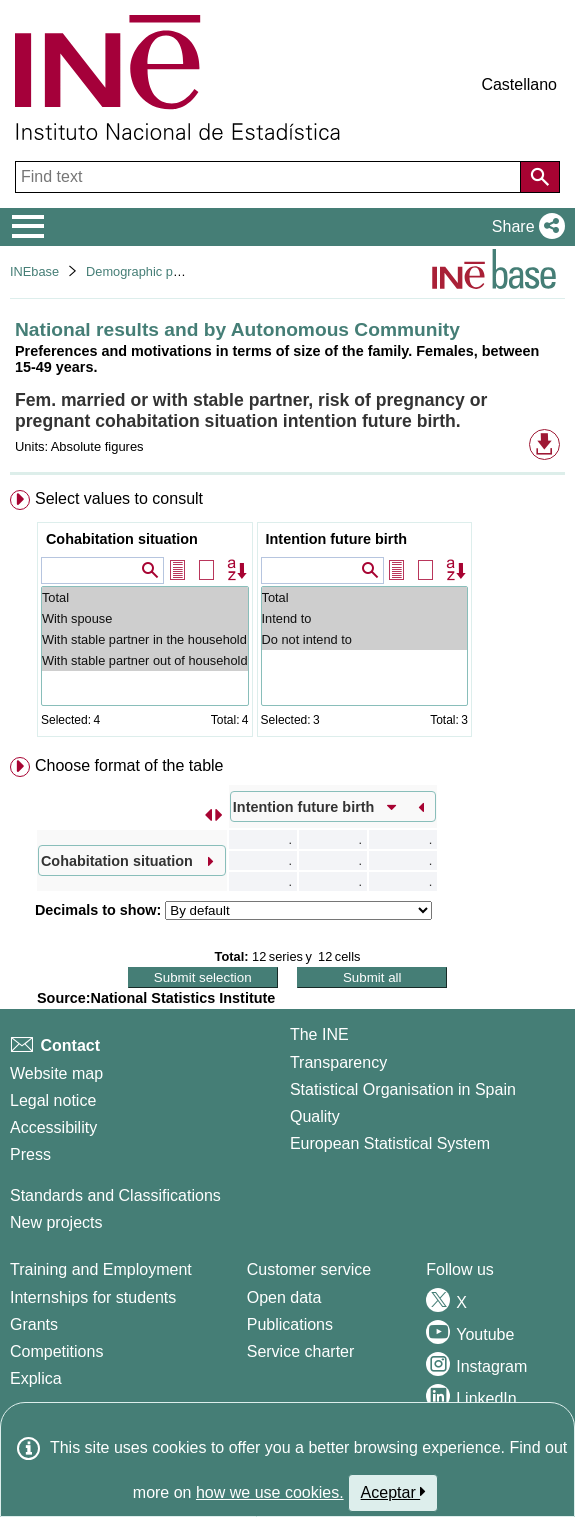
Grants (34, 1324)
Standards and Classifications (115, 1195)
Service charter (301, 1351)
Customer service (309, 1269)
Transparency (338, 1062)
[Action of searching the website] (540, 177)
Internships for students (93, 1297)
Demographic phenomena (159, 271)
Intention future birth (336, 539)
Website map (56, 1073)
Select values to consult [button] (119, 498)
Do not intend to (364, 639)
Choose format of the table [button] (129, 765)
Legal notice (53, 1100)
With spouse (145, 618)
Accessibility (53, 1127)
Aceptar (393, 1492)
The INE (319, 1034)
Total (145, 597)
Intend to (364, 618)
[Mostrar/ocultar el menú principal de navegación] (28, 227)
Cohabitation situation (122, 539)
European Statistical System (390, 1143)
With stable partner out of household (145, 660)
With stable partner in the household (145, 639)
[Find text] (270, 177)
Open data (284, 1297)
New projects (56, 1222)
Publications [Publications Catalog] (290, 1324)
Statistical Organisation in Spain (403, 1089)
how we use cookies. (270, 1492)
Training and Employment (101, 1269)
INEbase (34, 271)
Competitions (56, 1351)
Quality (315, 1116)
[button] (524, 227)
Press (30, 1154)
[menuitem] (287, 617)
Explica (36, 1378)
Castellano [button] (519, 84)
